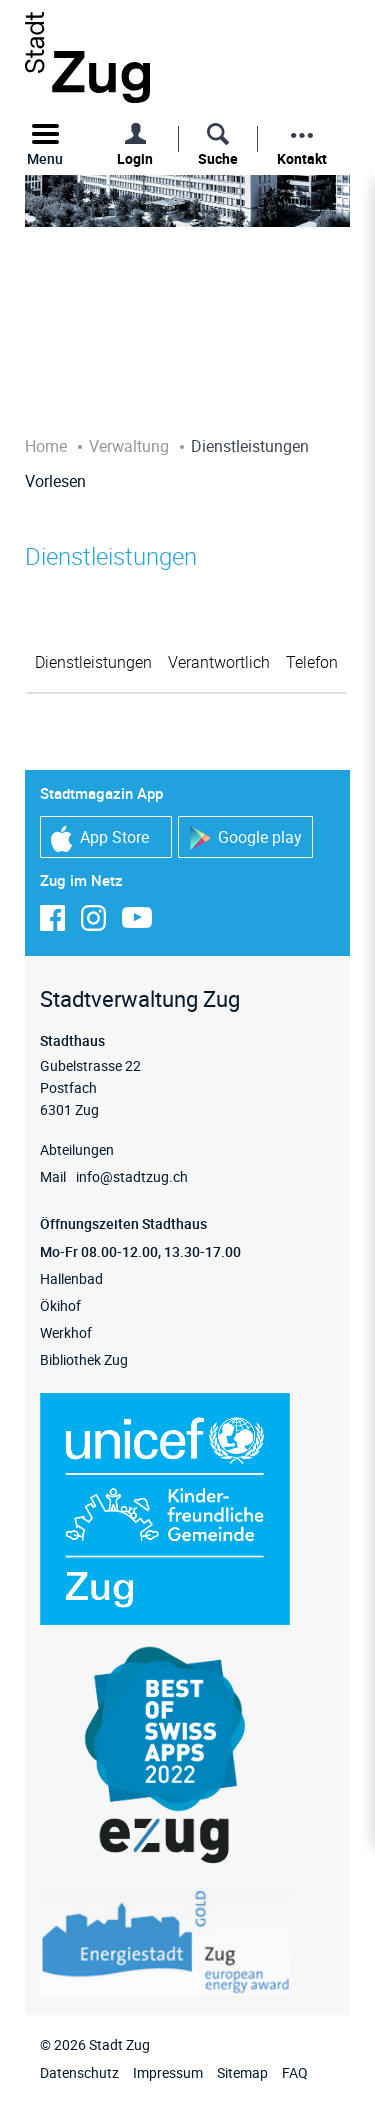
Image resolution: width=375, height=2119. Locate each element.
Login (135, 158)
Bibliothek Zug (84, 1359)
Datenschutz (79, 2072)
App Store (100, 838)
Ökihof (60, 1305)
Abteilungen (77, 1149)
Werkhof (66, 1332)
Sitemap (242, 2072)
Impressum (168, 2072)
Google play (245, 838)
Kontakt (302, 158)
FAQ (295, 2072)
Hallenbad (71, 1278)
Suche (218, 158)
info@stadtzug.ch (132, 1176)
